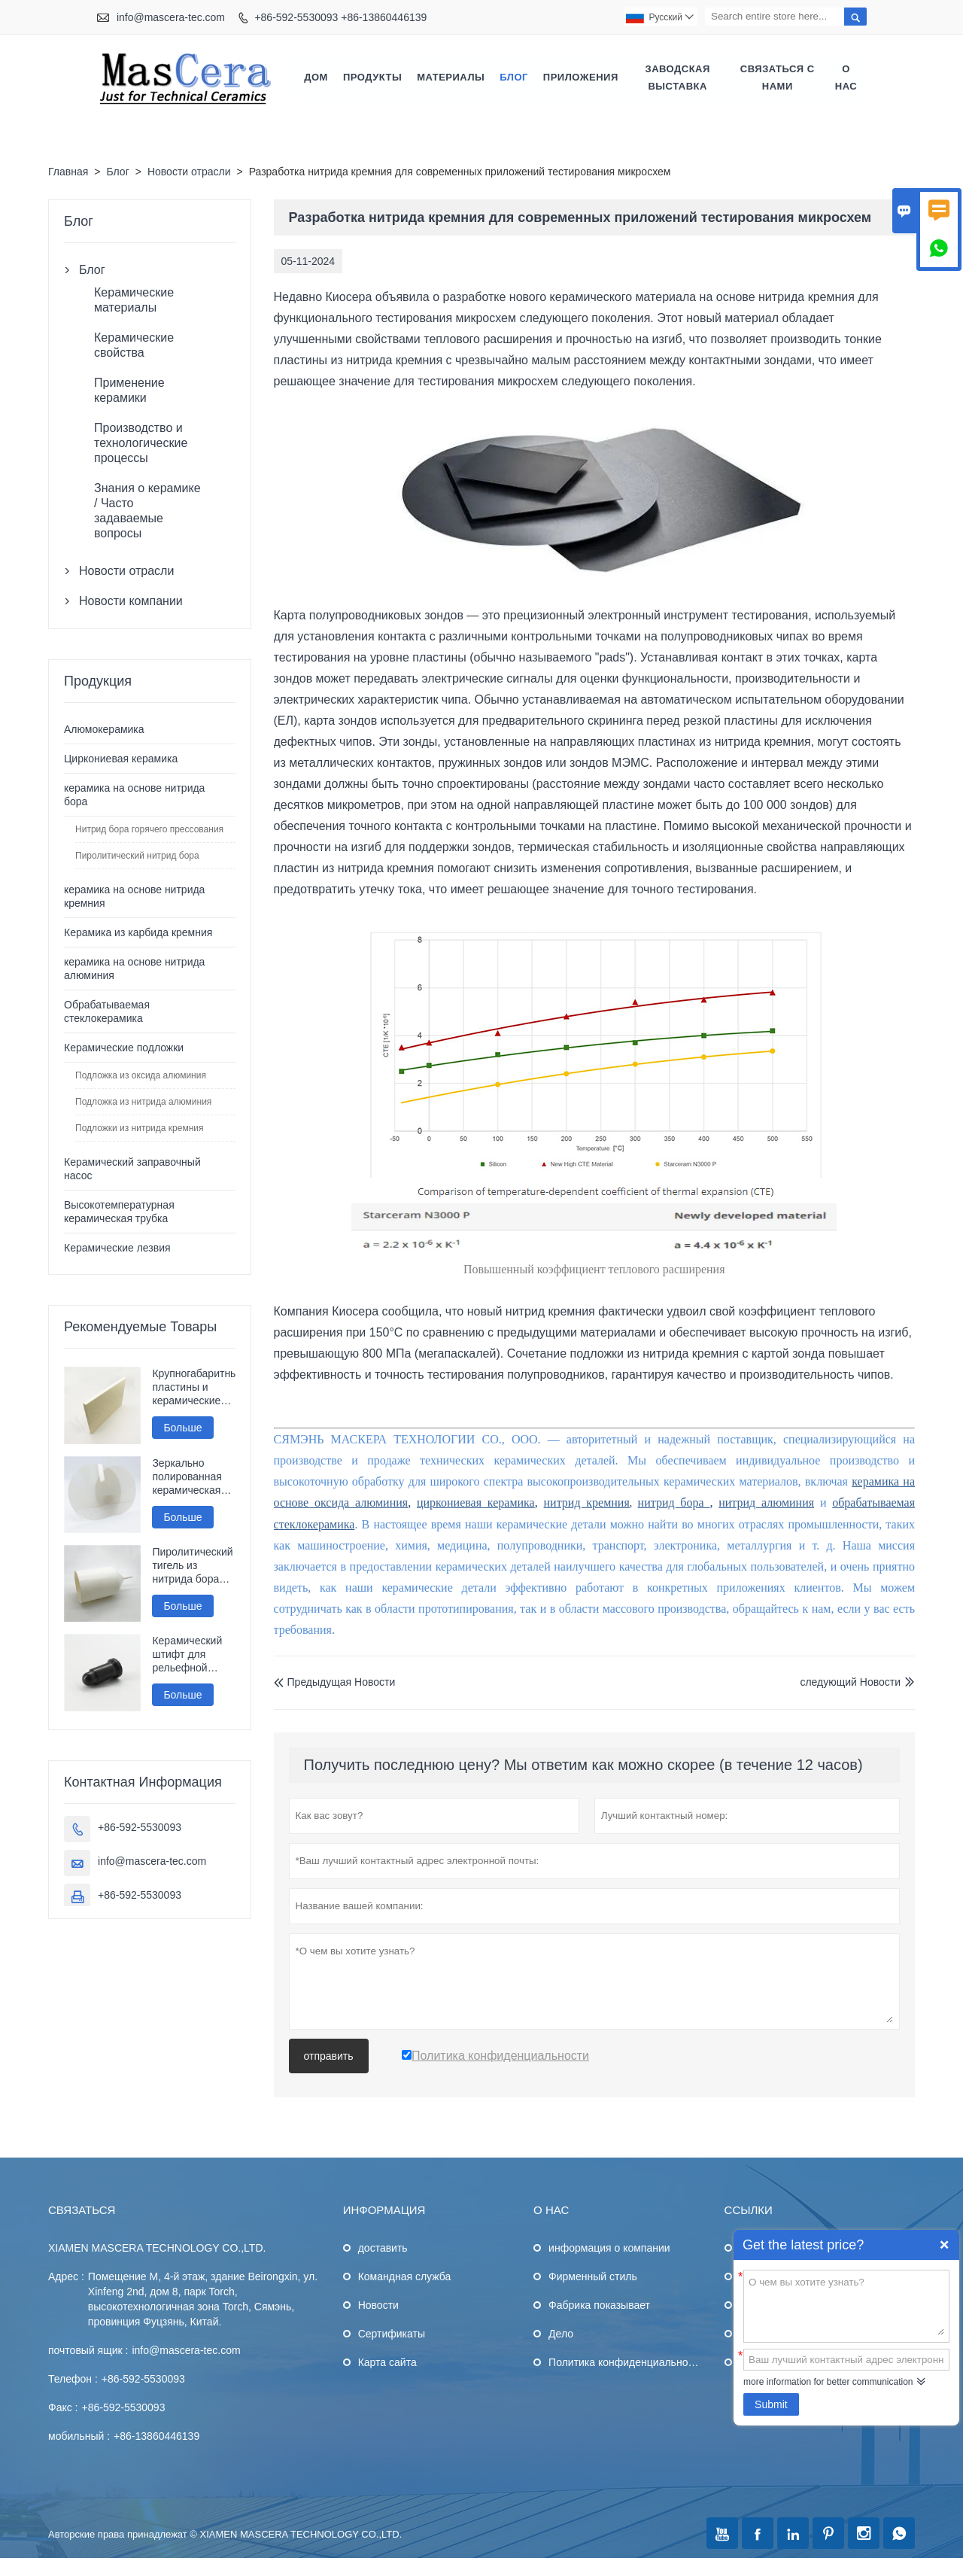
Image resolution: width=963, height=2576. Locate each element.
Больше (182, 1428)
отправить (329, 2057)
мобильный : (79, 2437)
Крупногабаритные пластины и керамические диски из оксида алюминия (193, 1388)
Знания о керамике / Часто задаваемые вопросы (147, 511)
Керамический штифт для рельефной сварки (187, 1655)
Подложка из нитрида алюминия (143, 1102)
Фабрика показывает (599, 2306)
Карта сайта (387, 2363)
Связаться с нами (777, 77)
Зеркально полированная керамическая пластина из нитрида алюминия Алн (188, 1478)
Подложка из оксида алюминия (140, 1076)
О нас (846, 77)
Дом (316, 78)
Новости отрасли (189, 172)
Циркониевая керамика (121, 759)
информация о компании (609, 2249)
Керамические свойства (134, 346)
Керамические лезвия (117, 1248)
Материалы (451, 78)
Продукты (372, 78)
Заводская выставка (678, 77)
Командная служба (404, 2277)
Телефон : (73, 2380)
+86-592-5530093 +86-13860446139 (340, 17)
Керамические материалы (134, 301)
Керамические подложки (124, 1048)
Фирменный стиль (592, 2277)
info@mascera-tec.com (171, 17)
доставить (383, 2249)
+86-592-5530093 (139, 1828)
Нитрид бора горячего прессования (149, 830)
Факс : (63, 2408)
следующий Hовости (850, 1683)
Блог (514, 78)
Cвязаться (81, 2210)
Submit (771, 2404)
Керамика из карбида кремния (138, 933)
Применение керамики (129, 391)
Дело (560, 2334)
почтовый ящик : (88, 2351)
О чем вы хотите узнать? (846, 2305)
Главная (68, 172)
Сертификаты (391, 2334)
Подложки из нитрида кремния (139, 1129)
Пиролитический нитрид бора (137, 856)
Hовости (378, 2306)
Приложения (580, 78)
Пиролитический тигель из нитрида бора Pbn (192, 1566)
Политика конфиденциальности (626, 2363)
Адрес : (66, 2277)
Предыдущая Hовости (335, 1683)
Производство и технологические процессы (140, 443)
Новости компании (131, 601)
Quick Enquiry (944, 2245)
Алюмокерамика (104, 730)
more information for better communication (828, 2382)
